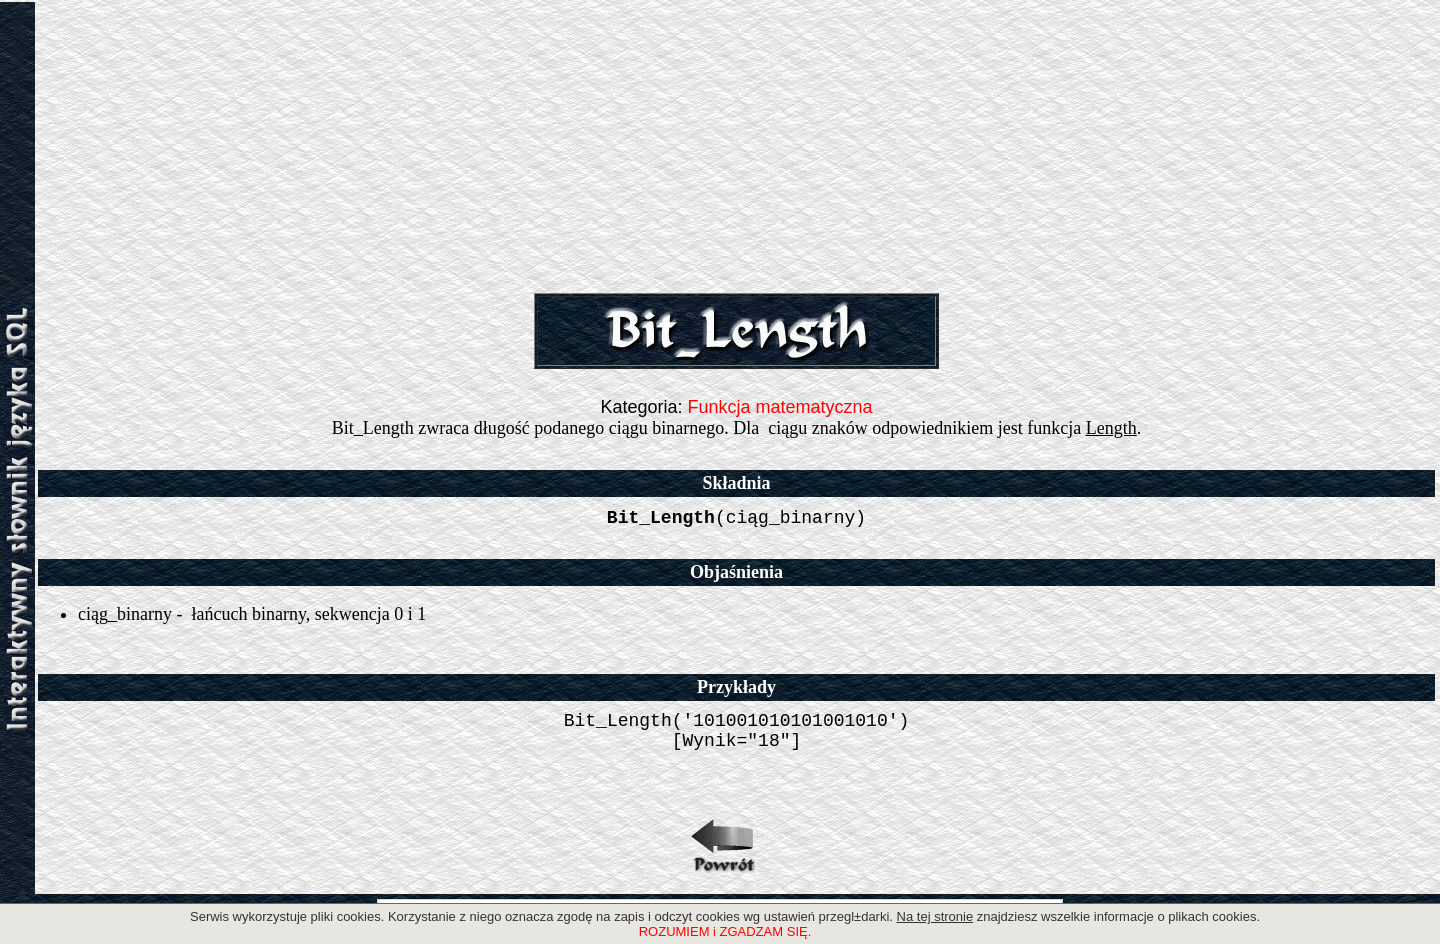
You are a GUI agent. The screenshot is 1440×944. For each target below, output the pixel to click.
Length (1111, 428)
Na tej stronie (935, 916)
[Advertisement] (737, 143)
